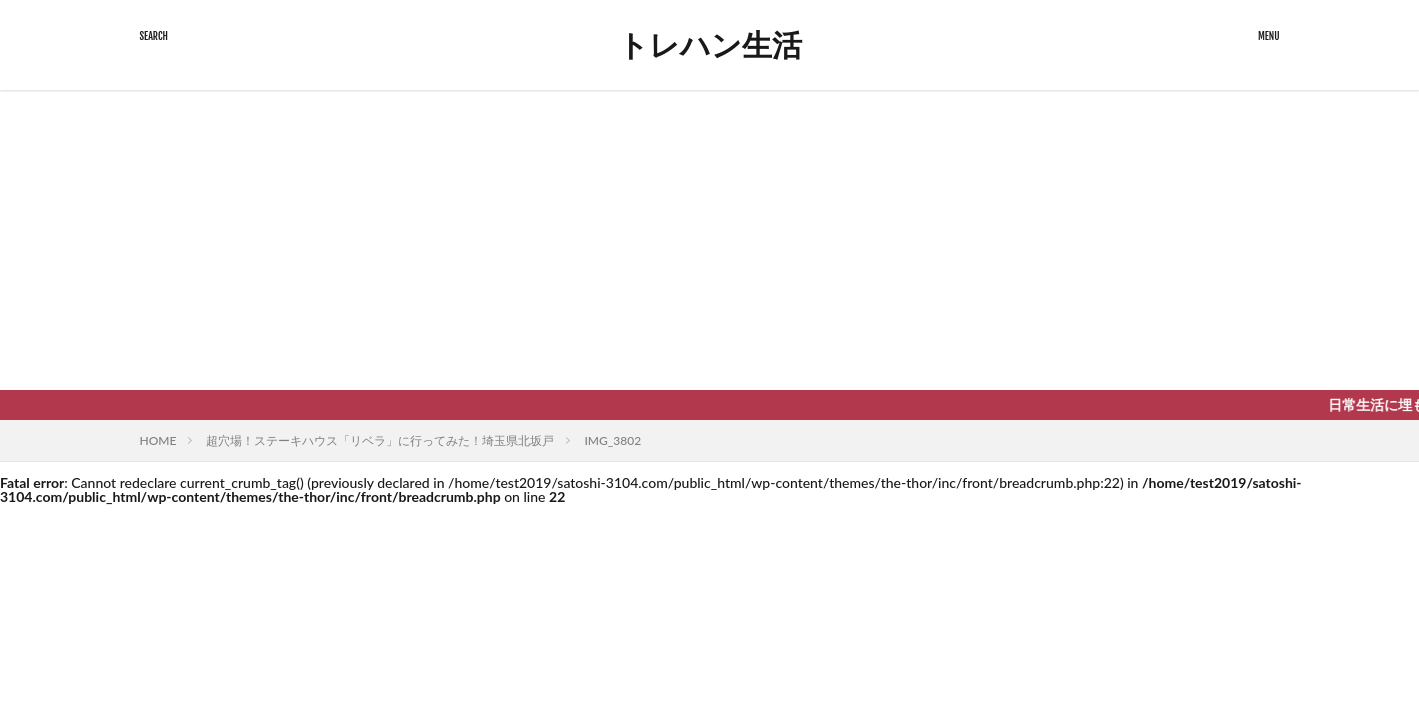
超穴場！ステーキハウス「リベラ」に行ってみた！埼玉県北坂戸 (380, 440)
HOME (158, 440)
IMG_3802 (612, 440)
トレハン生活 (710, 45)
